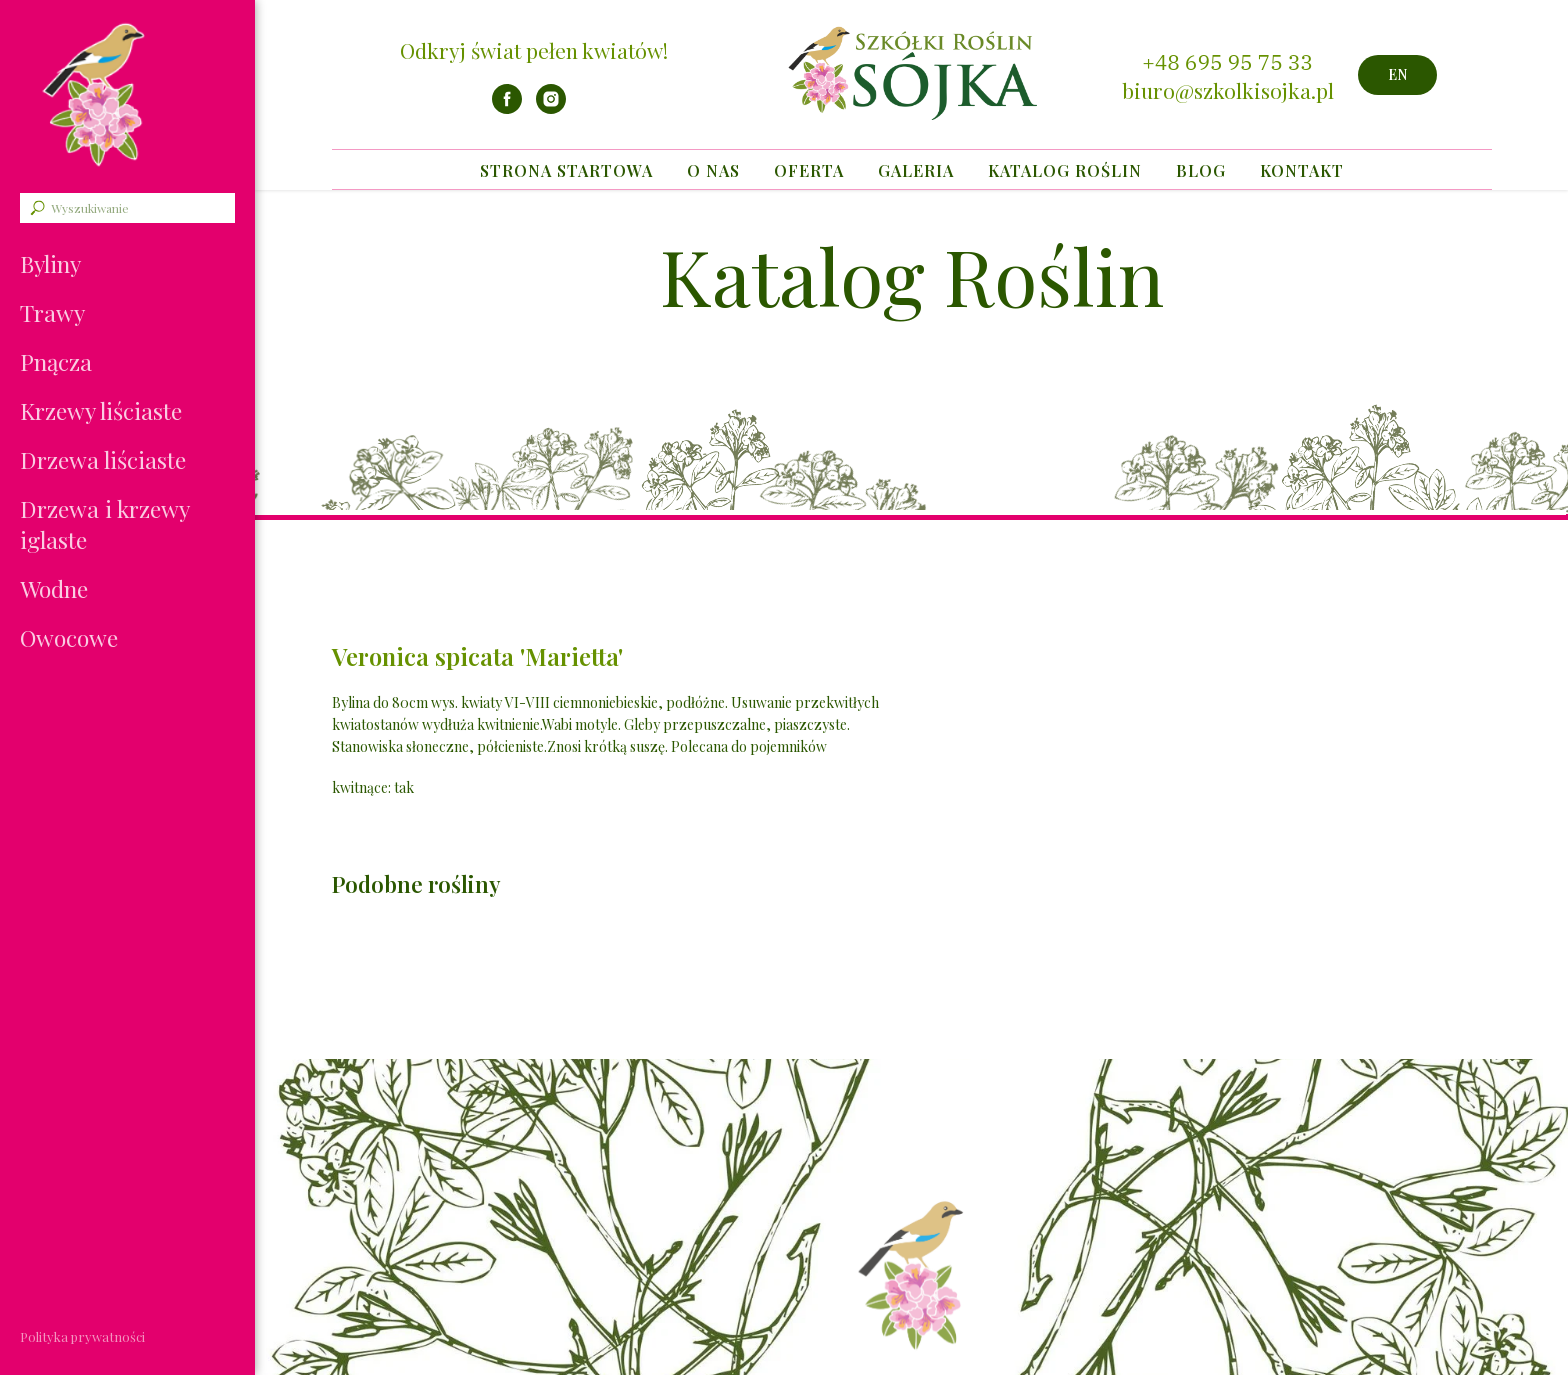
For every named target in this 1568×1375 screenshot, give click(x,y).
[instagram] (551, 108)
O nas (713, 170)
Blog (1201, 170)
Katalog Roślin (1065, 170)
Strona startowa (566, 170)
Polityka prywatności (82, 1336)
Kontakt (1302, 170)
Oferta (809, 170)
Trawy (52, 312)
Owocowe (69, 637)
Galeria (916, 170)
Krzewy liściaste (101, 410)
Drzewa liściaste (103, 459)
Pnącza (56, 361)
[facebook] (507, 108)
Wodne (54, 588)
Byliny (50, 263)
